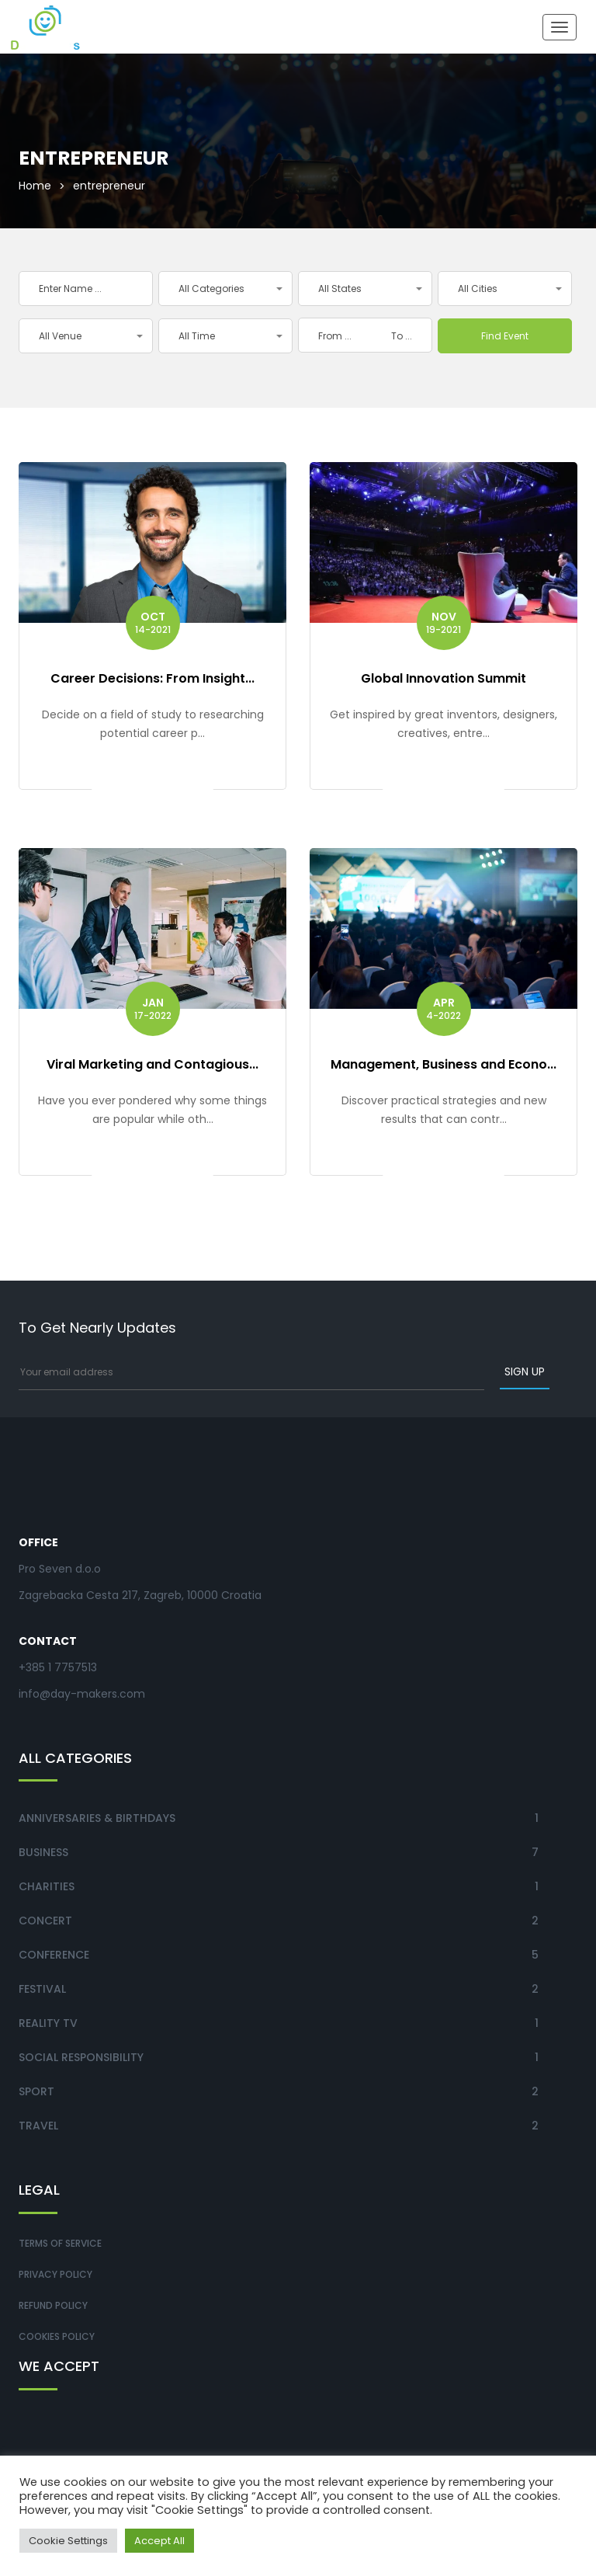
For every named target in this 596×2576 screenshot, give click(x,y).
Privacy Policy (55, 2274)
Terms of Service (60, 2243)
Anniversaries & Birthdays (97, 1818)
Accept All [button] (159, 2540)
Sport (36, 2091)
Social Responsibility (81, 2057)
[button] (225, 288)
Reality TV (48, 2023)
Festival (42, 1989)
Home (35, 185)
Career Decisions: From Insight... (152, 678)
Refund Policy (53, 2305)
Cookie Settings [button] (68, 2540)
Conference (54, 1954)
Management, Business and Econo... (443, 1064)
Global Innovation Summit (443, 678)
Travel (38, 2125)
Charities (46, 1886)
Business (43, 1852)
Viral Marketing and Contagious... (152, 1064)
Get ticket (152, 786)
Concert (45, 1920)
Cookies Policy (57, 2336)
